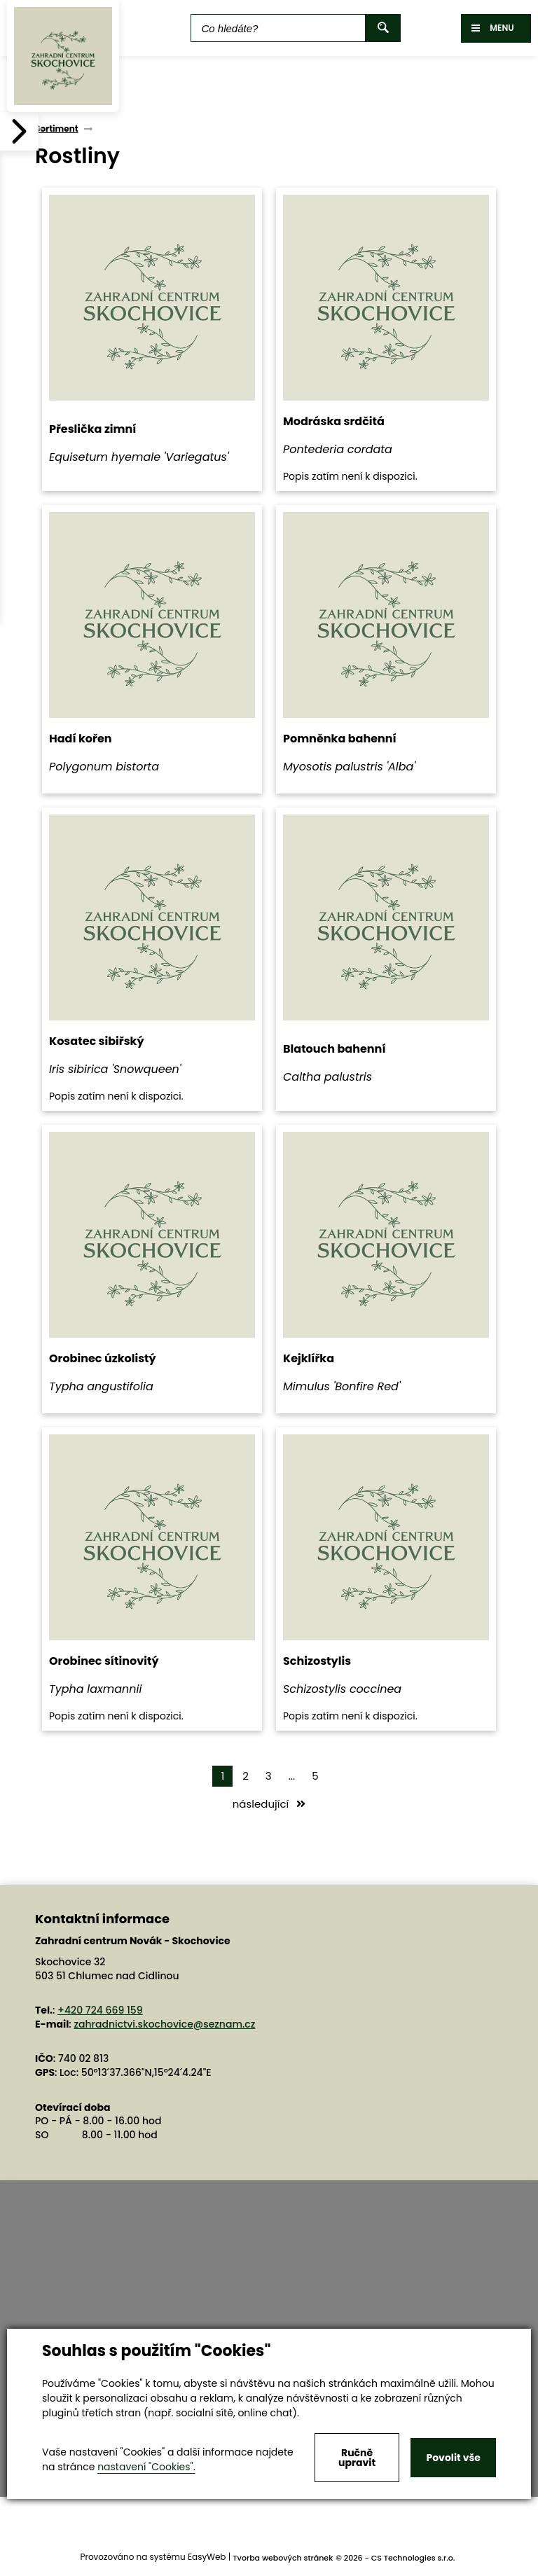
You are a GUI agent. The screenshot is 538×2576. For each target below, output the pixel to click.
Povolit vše (453, 2458)
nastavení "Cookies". (146, 2467)
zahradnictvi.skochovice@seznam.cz (164, 2024)
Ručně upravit (356, 2458)
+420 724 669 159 (100, 2010)
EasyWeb (207, 2557)
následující (269, 1803)
